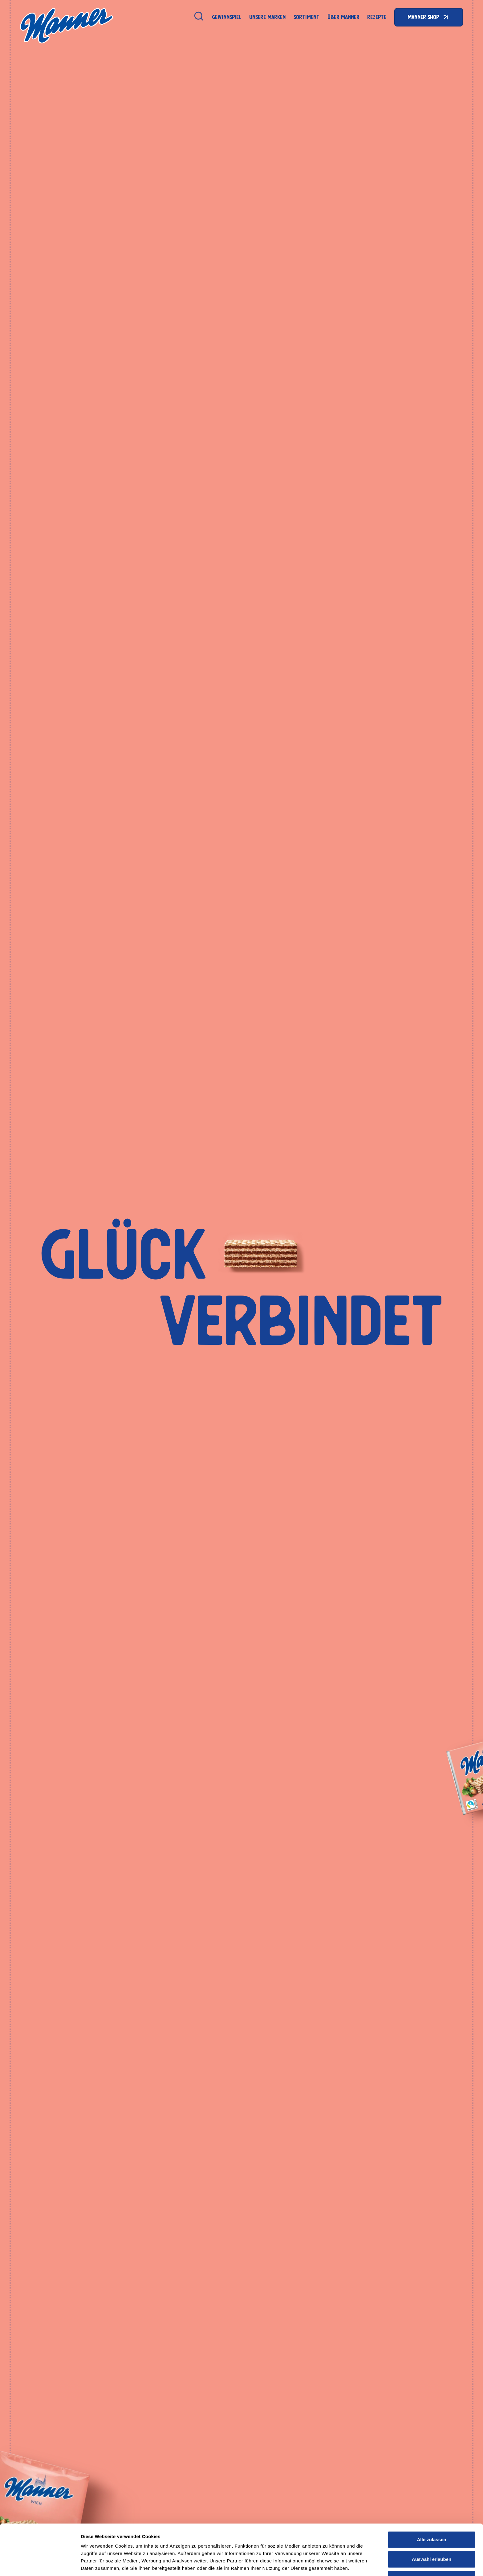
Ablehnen (431, 2554)
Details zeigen (327, 2563)
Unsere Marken (267, 17)
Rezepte (376, 17)
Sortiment (306, 17)
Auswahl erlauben (431, 2534)
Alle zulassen (431, 2515)
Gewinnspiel (226, 17)
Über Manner (343, 17)
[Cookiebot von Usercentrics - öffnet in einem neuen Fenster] (40, 2564)
